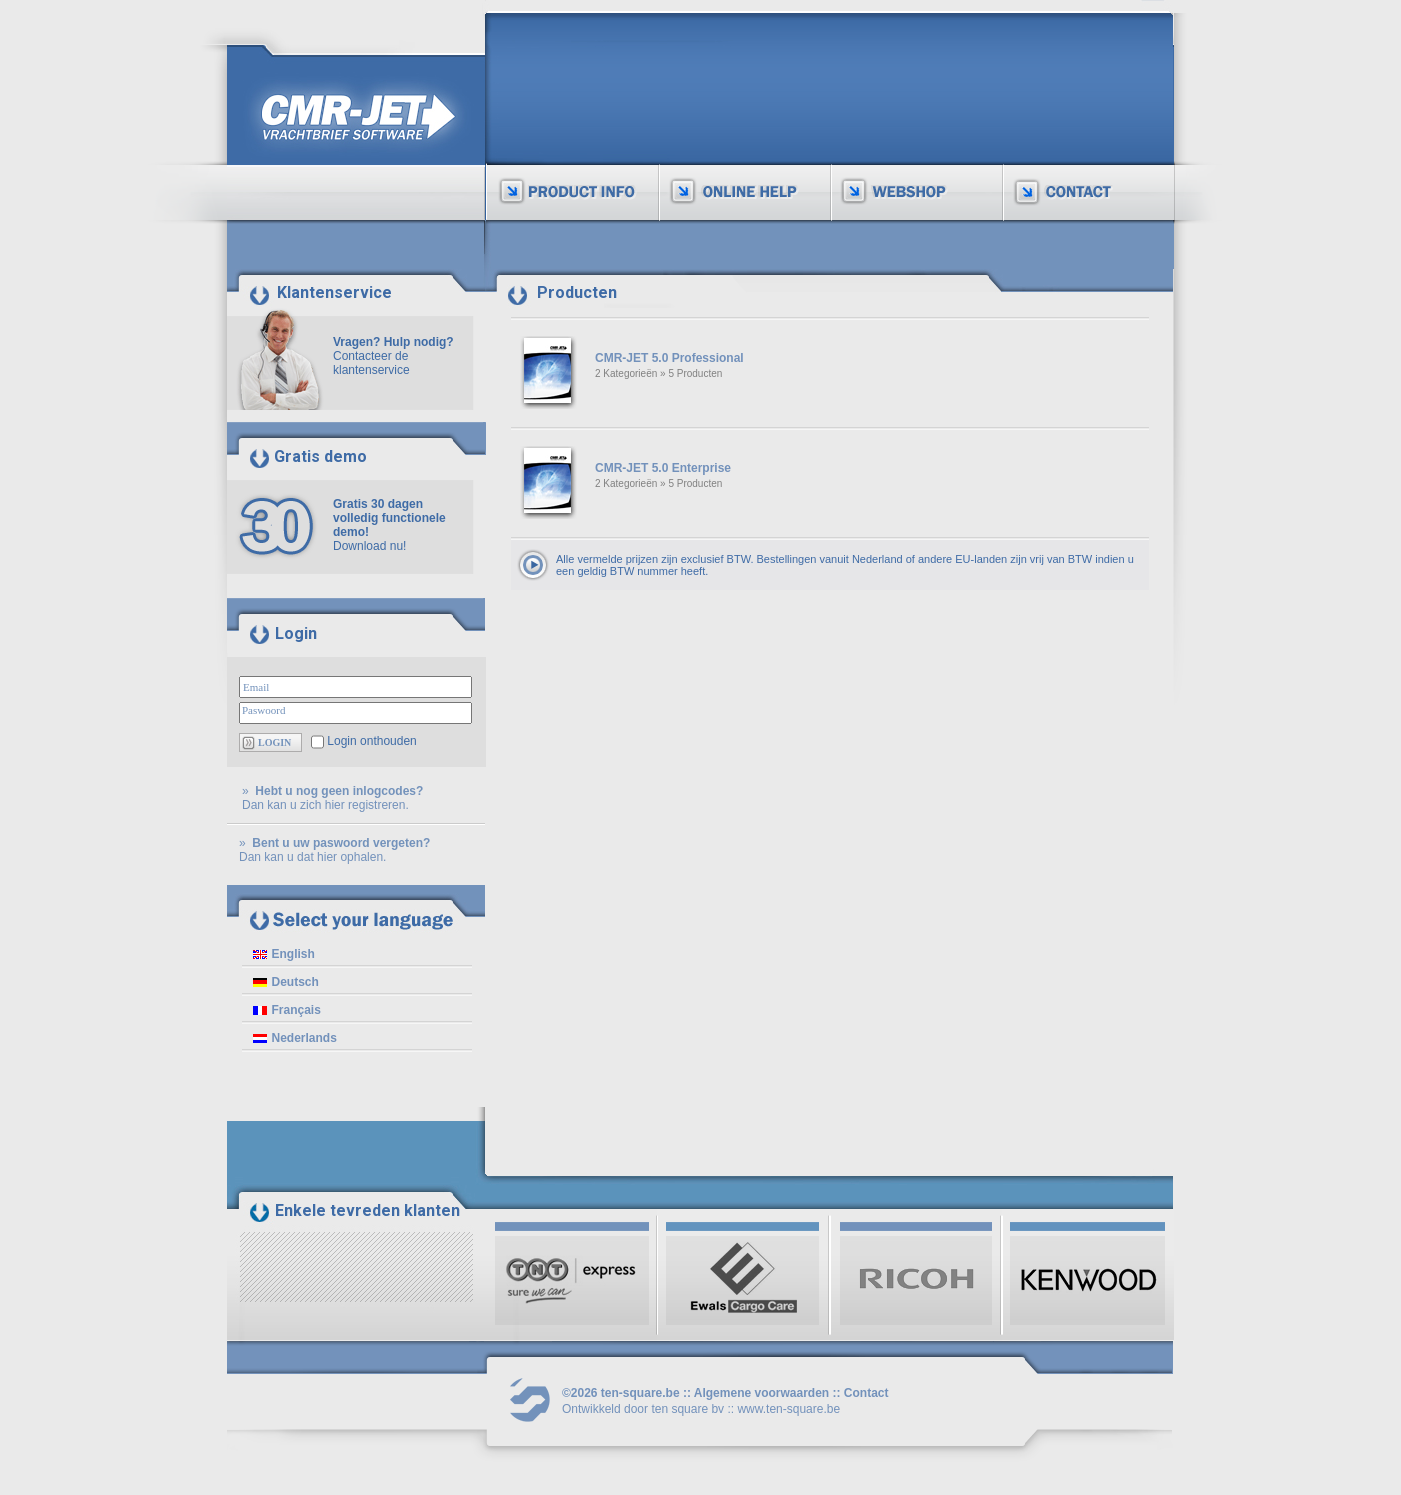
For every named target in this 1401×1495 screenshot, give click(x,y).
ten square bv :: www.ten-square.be (745, 1409)
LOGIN (274, 742)
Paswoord (263, 710)
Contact (866, 1393)
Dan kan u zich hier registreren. (325, 805)
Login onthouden (371, 741)
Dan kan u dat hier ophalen (311, 857)
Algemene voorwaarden (761, 1393)
